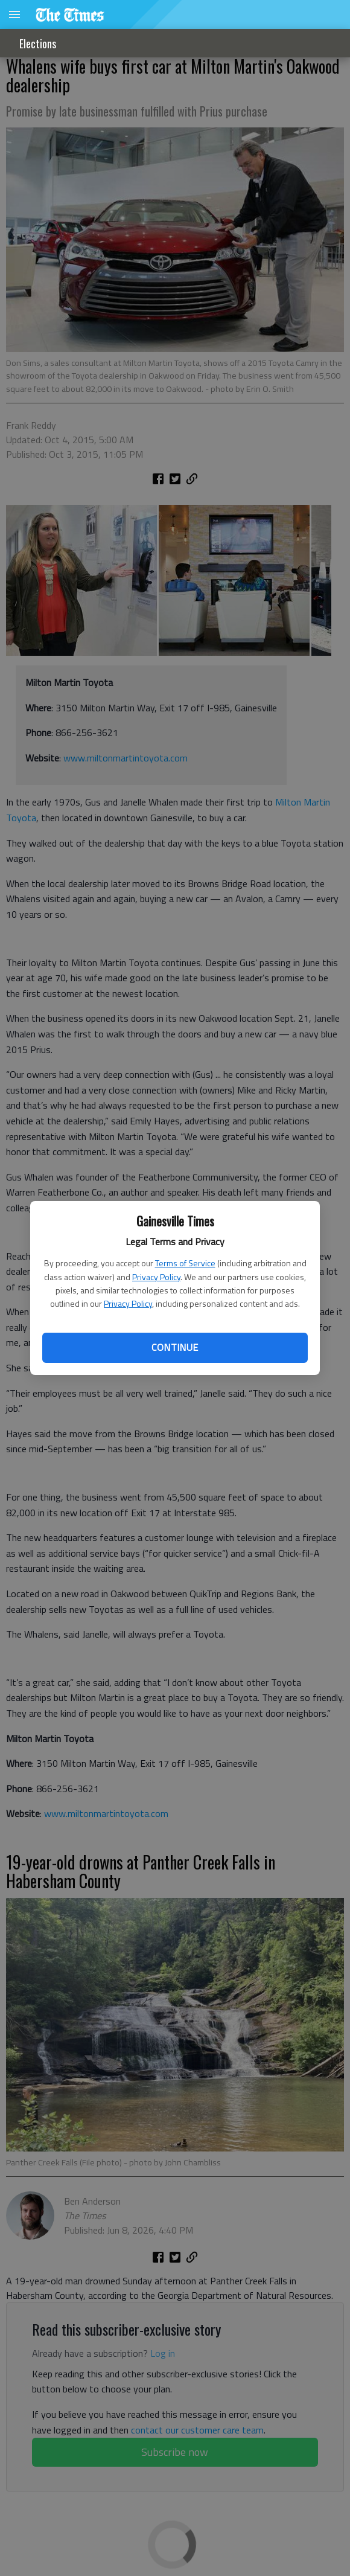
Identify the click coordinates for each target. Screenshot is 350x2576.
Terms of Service (185, 1263)
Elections (37, 43)
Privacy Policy (156, 1276)
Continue (174, 1347)
